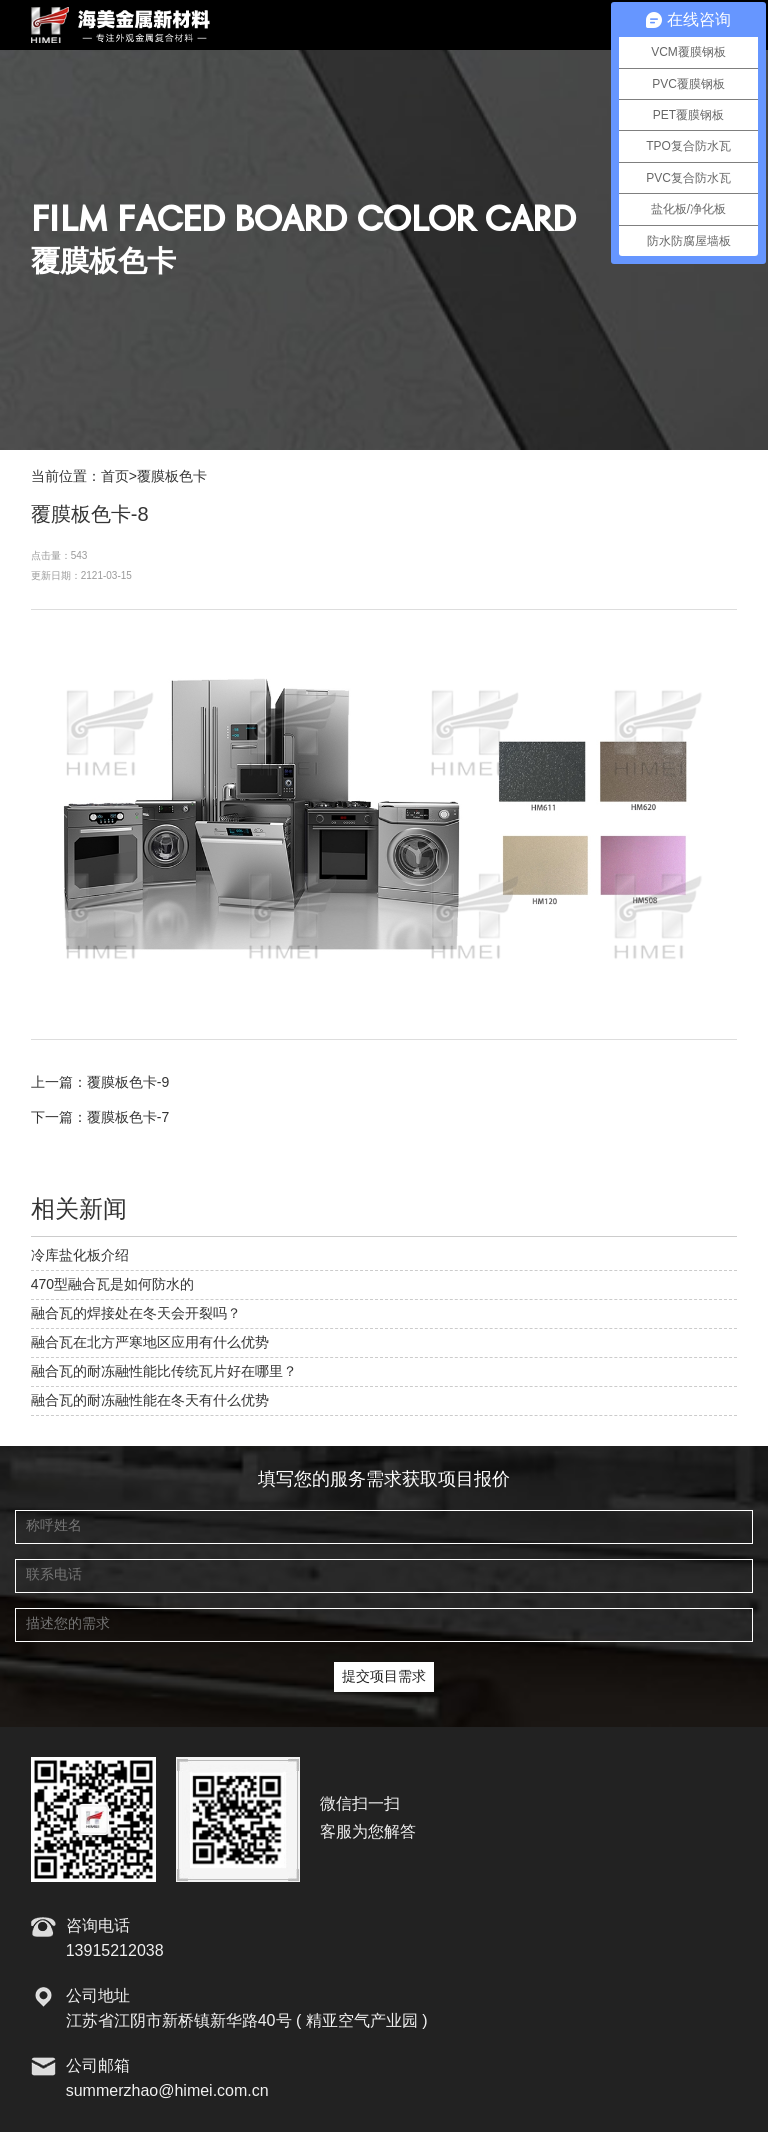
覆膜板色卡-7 (128, 1118)
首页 (115, 477)
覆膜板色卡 (172, 477)
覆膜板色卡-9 (128, 1083)
